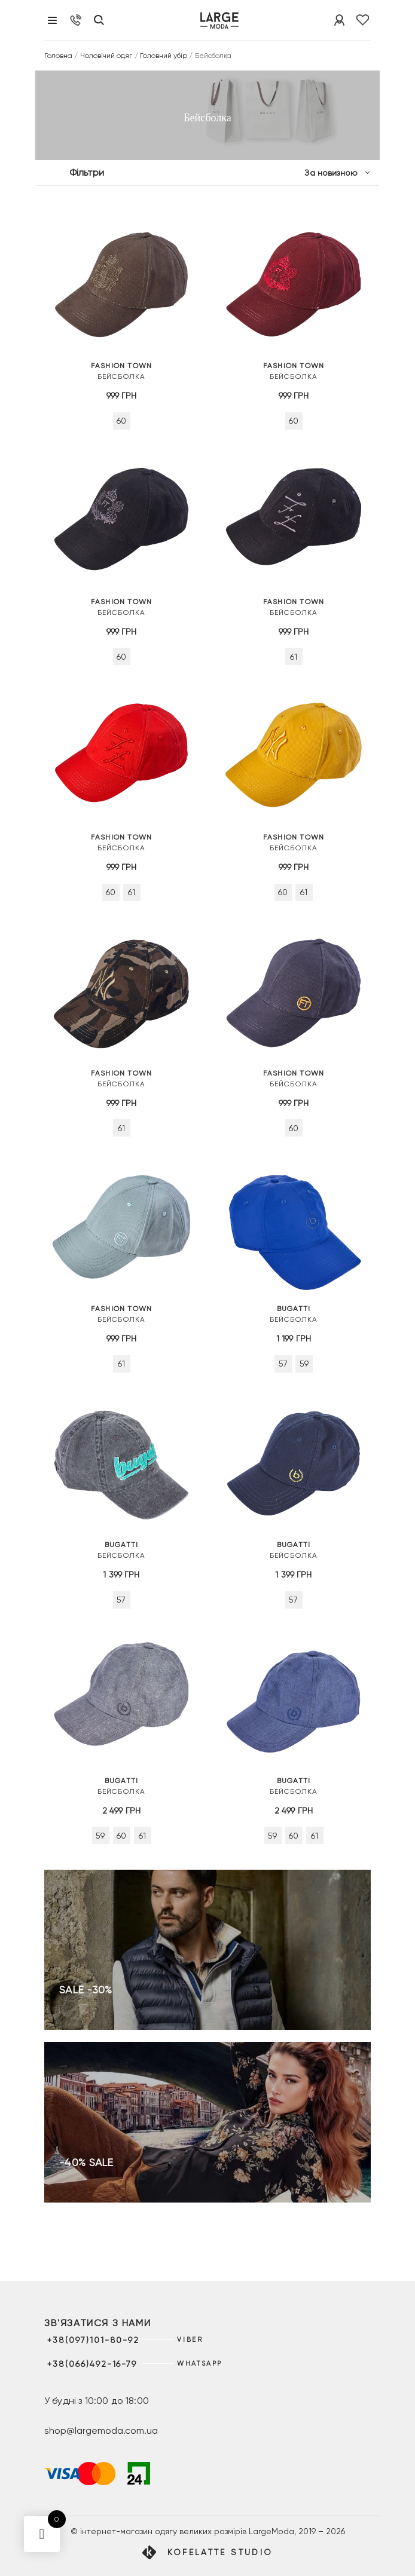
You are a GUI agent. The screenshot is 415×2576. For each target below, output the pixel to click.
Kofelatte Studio (220, 2552)
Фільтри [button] (86, 172)
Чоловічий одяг (106, 55)
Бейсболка (121, 370)
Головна (58, 55)
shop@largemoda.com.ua (101, 2430)
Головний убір (164, 55)
